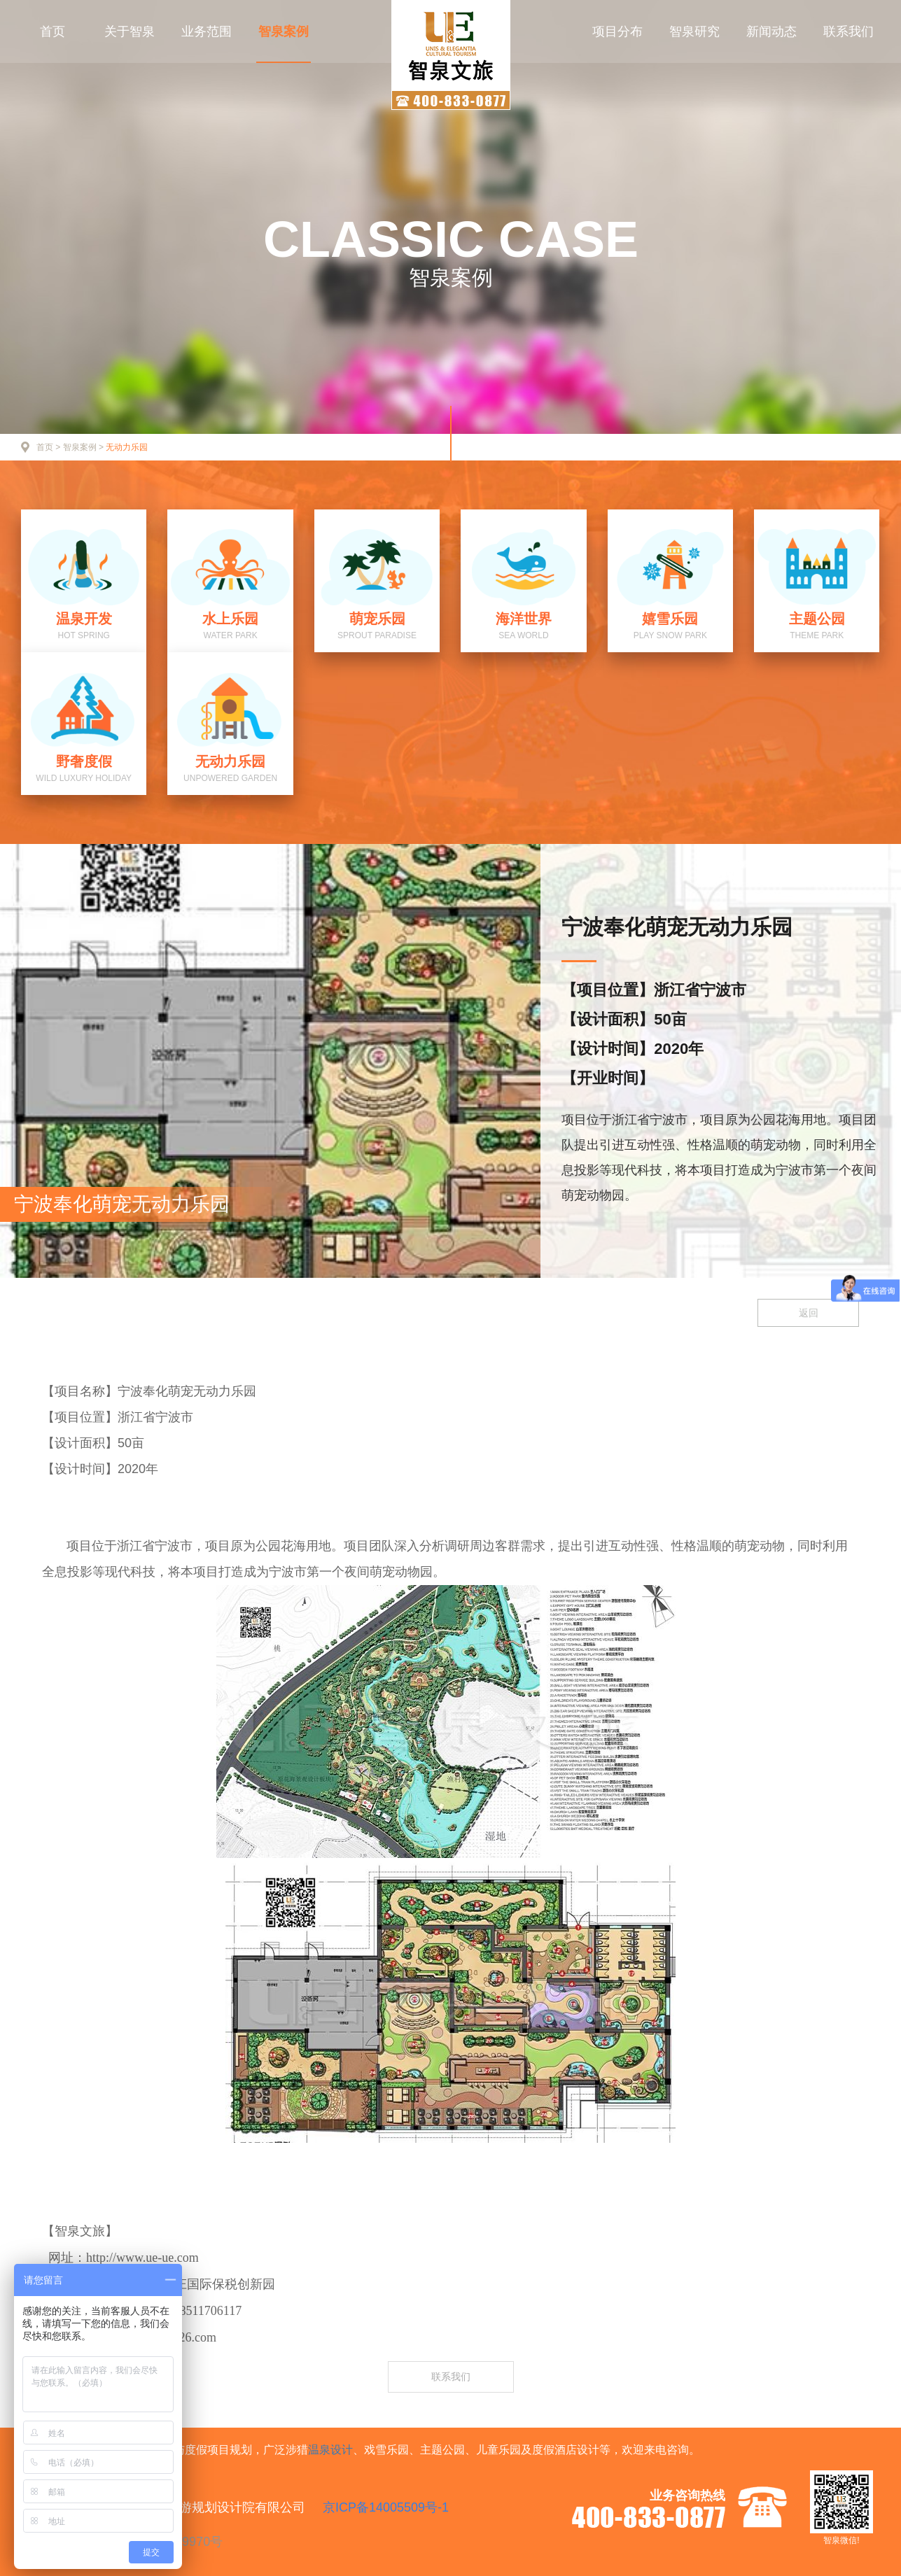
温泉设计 (330, 2450)
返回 (808, 1312)
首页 (52, 31)
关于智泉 (129, 31)
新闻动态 (771, 31)
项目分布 (617, 31)
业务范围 (206, 31)
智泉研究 (694, 31)
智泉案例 (283, 31)
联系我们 (848, 31)
